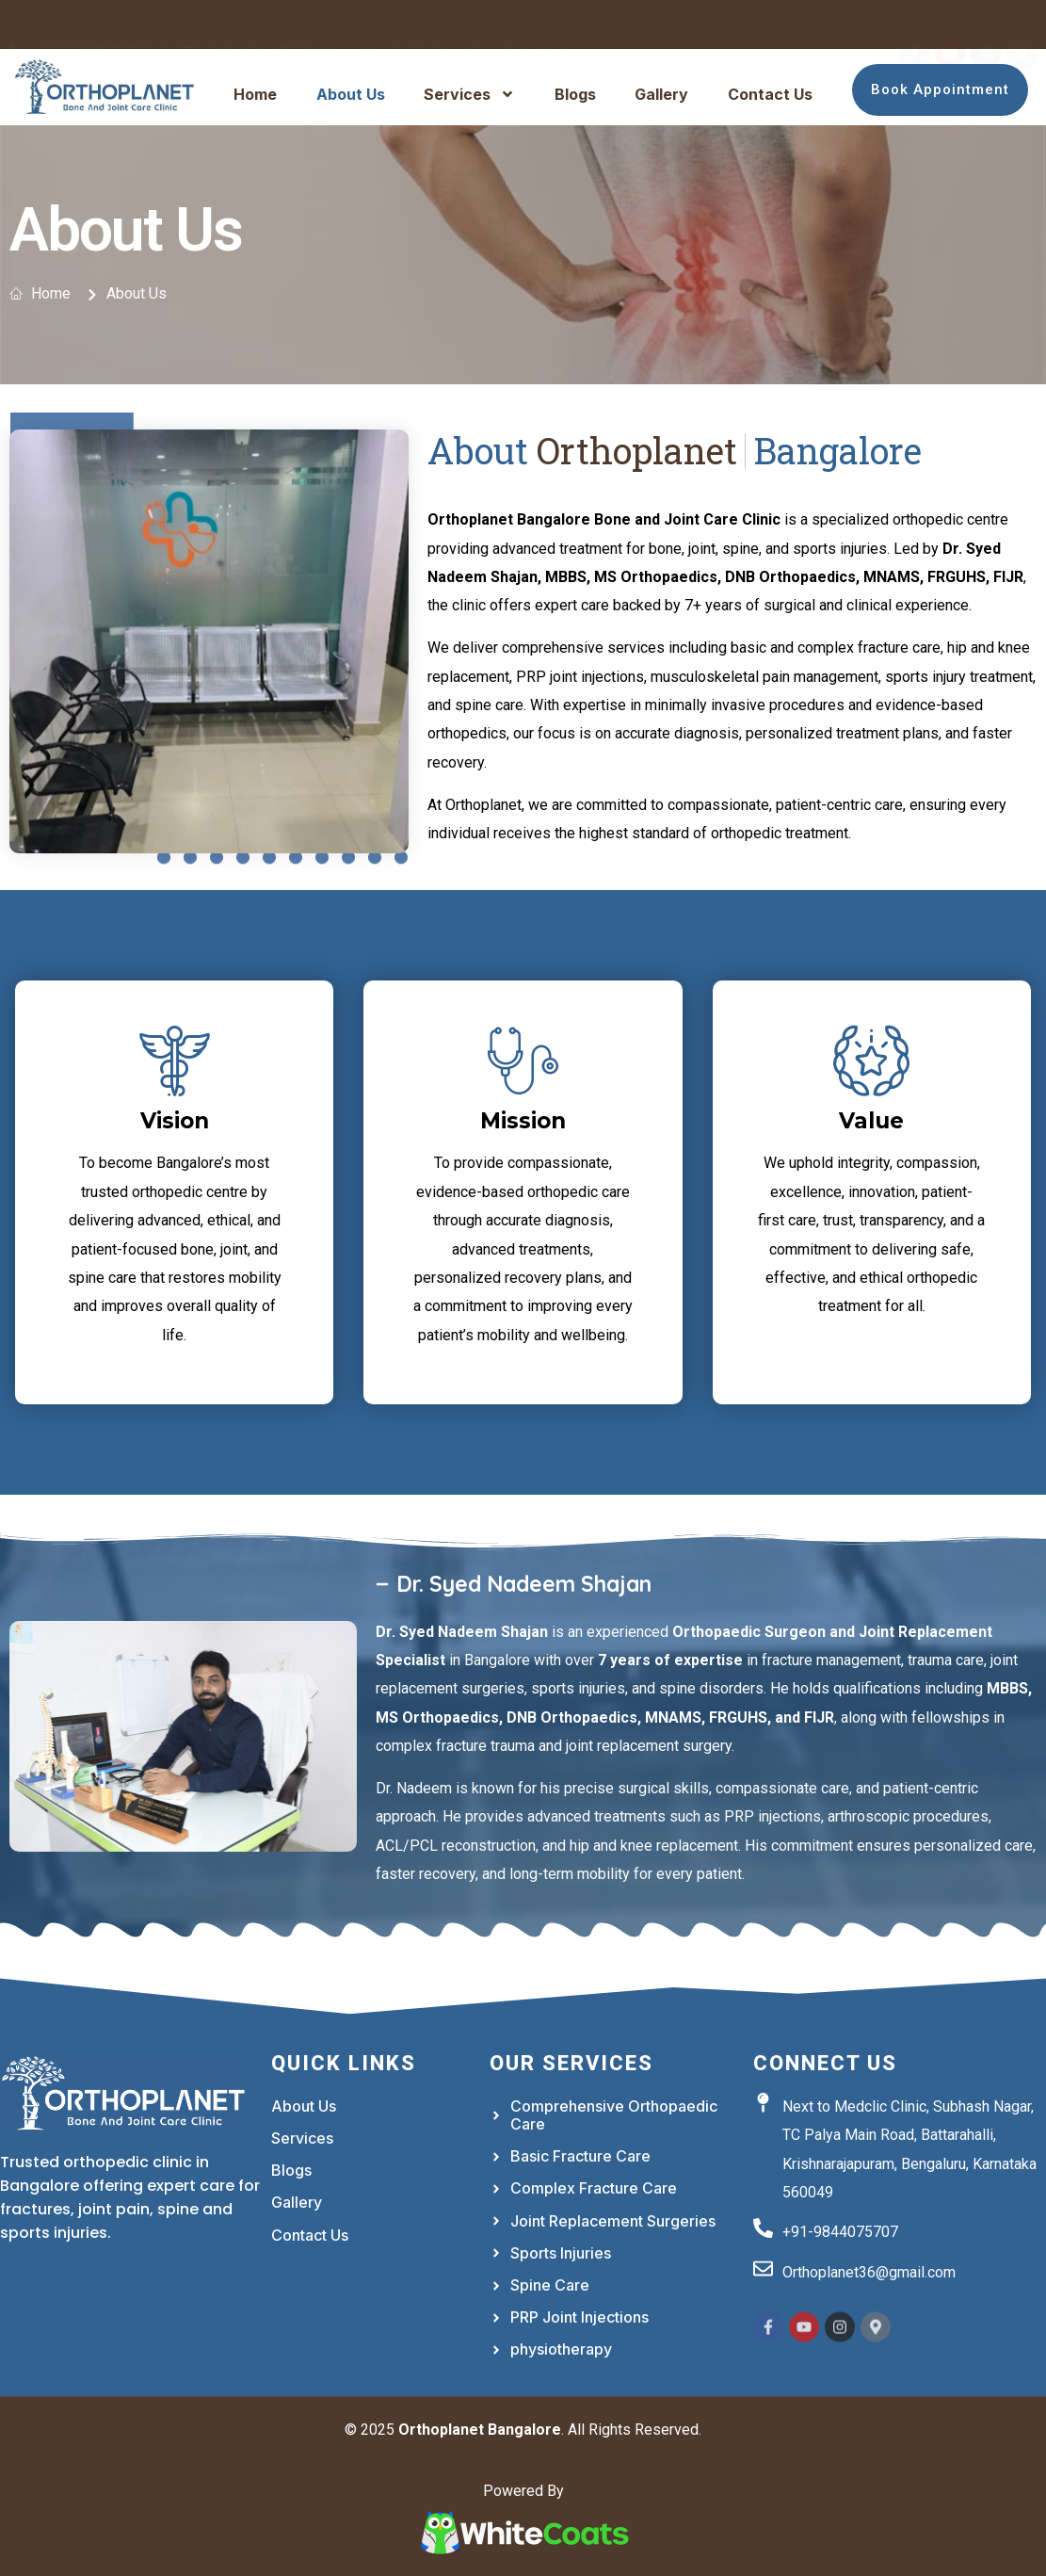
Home (255, 94)
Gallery (661, 94)
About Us (350, 94)
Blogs (575, 94)
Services (469, 94)
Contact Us (770, 94)
